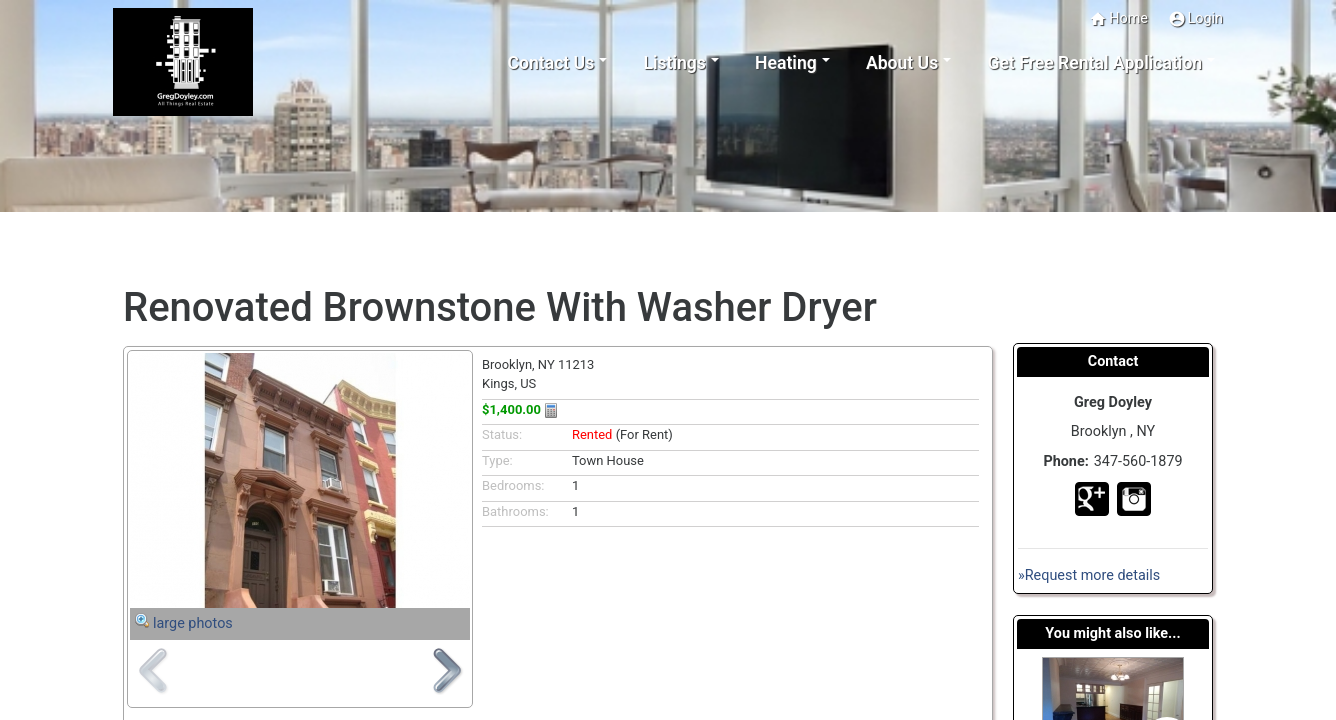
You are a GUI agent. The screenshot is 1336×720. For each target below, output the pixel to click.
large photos (193, 623)
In (1134, 499)
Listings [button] (674, 63)
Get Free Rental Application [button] (1094, 63)
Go (1092, 499)
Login (1196, 19)
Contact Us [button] (550, 63)
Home (1118, 19)
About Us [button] (902, 63)
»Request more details (1089, 575)
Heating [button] (786, 63)
